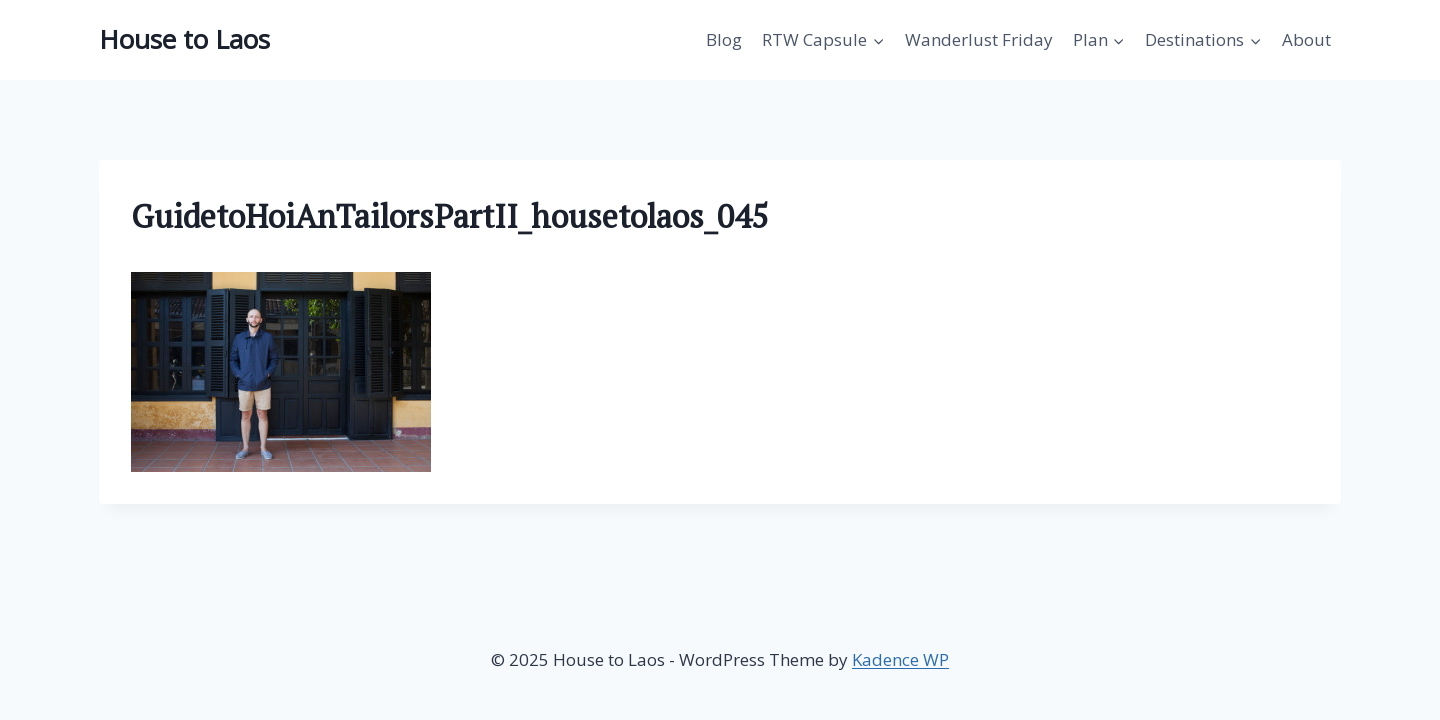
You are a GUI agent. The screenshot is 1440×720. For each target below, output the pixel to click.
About (1306, 39)
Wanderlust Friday (979, 39)
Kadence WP (900, 659)
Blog (724, 39)
